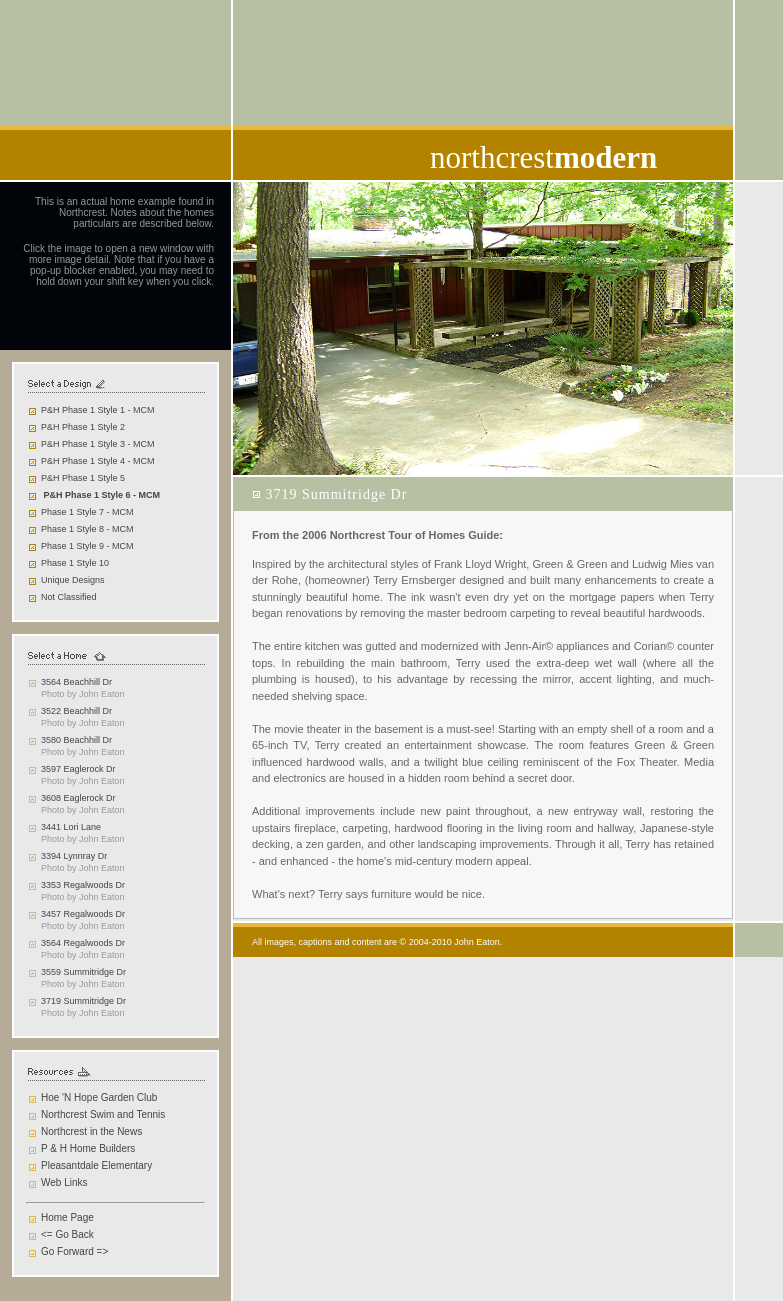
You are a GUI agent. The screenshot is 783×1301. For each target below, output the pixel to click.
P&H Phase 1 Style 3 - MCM (98, 444)
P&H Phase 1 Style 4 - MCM (98, 461)
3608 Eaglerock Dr (78, 798)
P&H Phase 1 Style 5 (83, 478)
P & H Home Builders (88, 1148)
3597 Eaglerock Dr (78, 769)
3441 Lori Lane (71, 827)
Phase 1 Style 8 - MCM (87, 529)
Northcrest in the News (91, 1131)
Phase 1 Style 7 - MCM (87, 512)
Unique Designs (73, 580)
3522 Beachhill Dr (76, 711)
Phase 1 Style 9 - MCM (87, 546)
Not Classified (69, 597)
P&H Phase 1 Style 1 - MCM (98, 410)
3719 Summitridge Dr (83, 1001)
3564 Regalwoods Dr (83, 943)
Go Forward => (74, 1251)
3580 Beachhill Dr (76, 740)
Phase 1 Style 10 (75, 563)
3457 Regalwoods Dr (83, 914)
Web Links (64, 1182)
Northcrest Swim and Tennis (103, 1114)
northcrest (543, 157)
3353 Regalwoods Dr (83, 885)
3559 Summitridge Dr (83, 972)
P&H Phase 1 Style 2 (83, 427)
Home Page (67, 1217)
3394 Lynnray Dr (74, 856)
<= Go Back (67, 1234)
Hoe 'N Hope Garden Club (99, 1097)
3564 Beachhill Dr (76, 682)
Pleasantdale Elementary (96, 1165)
